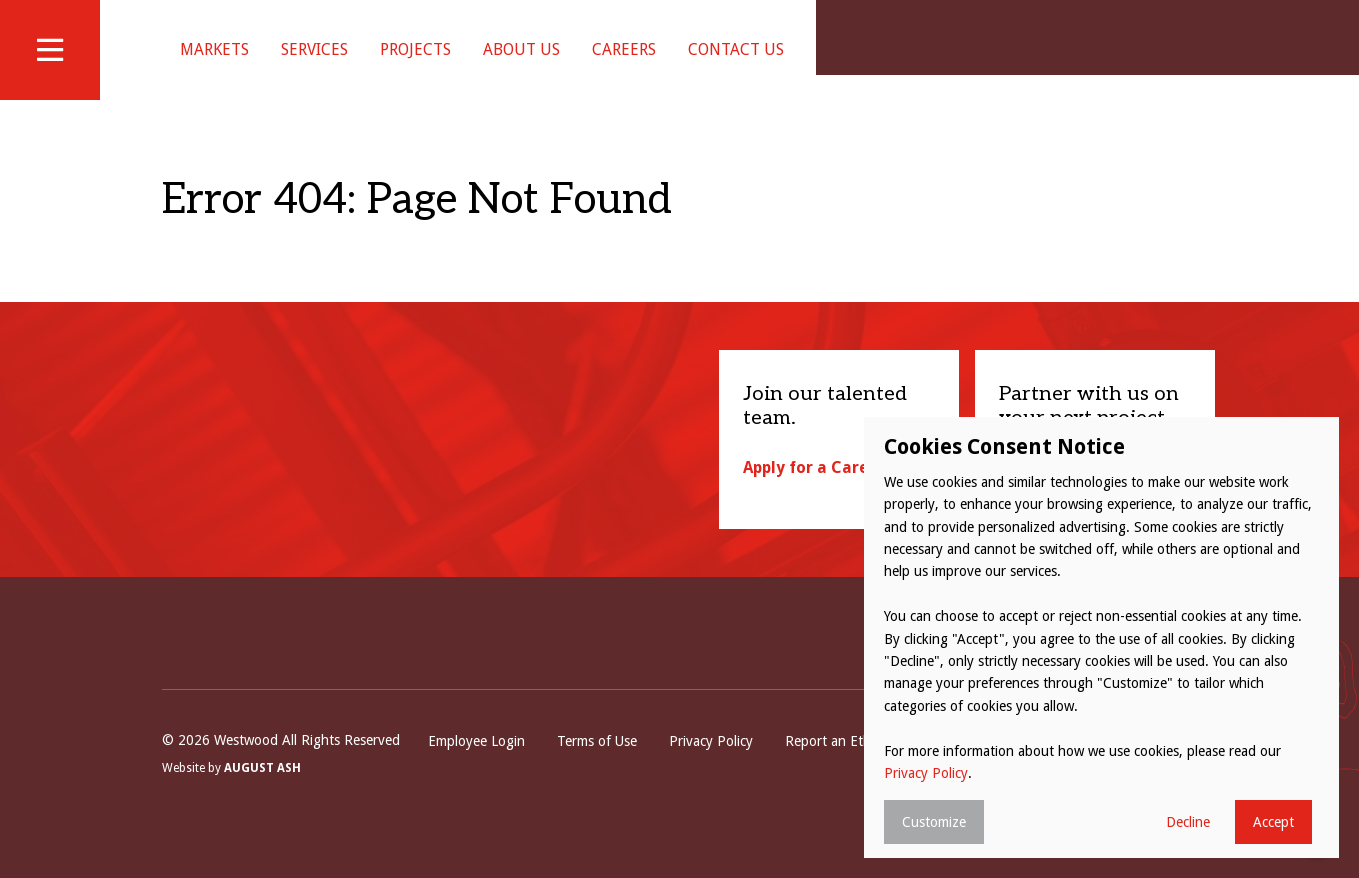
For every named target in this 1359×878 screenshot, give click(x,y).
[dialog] (1101, 637)
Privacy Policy (711, 766)
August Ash (262, 794)
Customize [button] (934, 822)
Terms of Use (597, 766)
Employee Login (476, 766)
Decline (1188, 822)
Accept (1273, 822)
